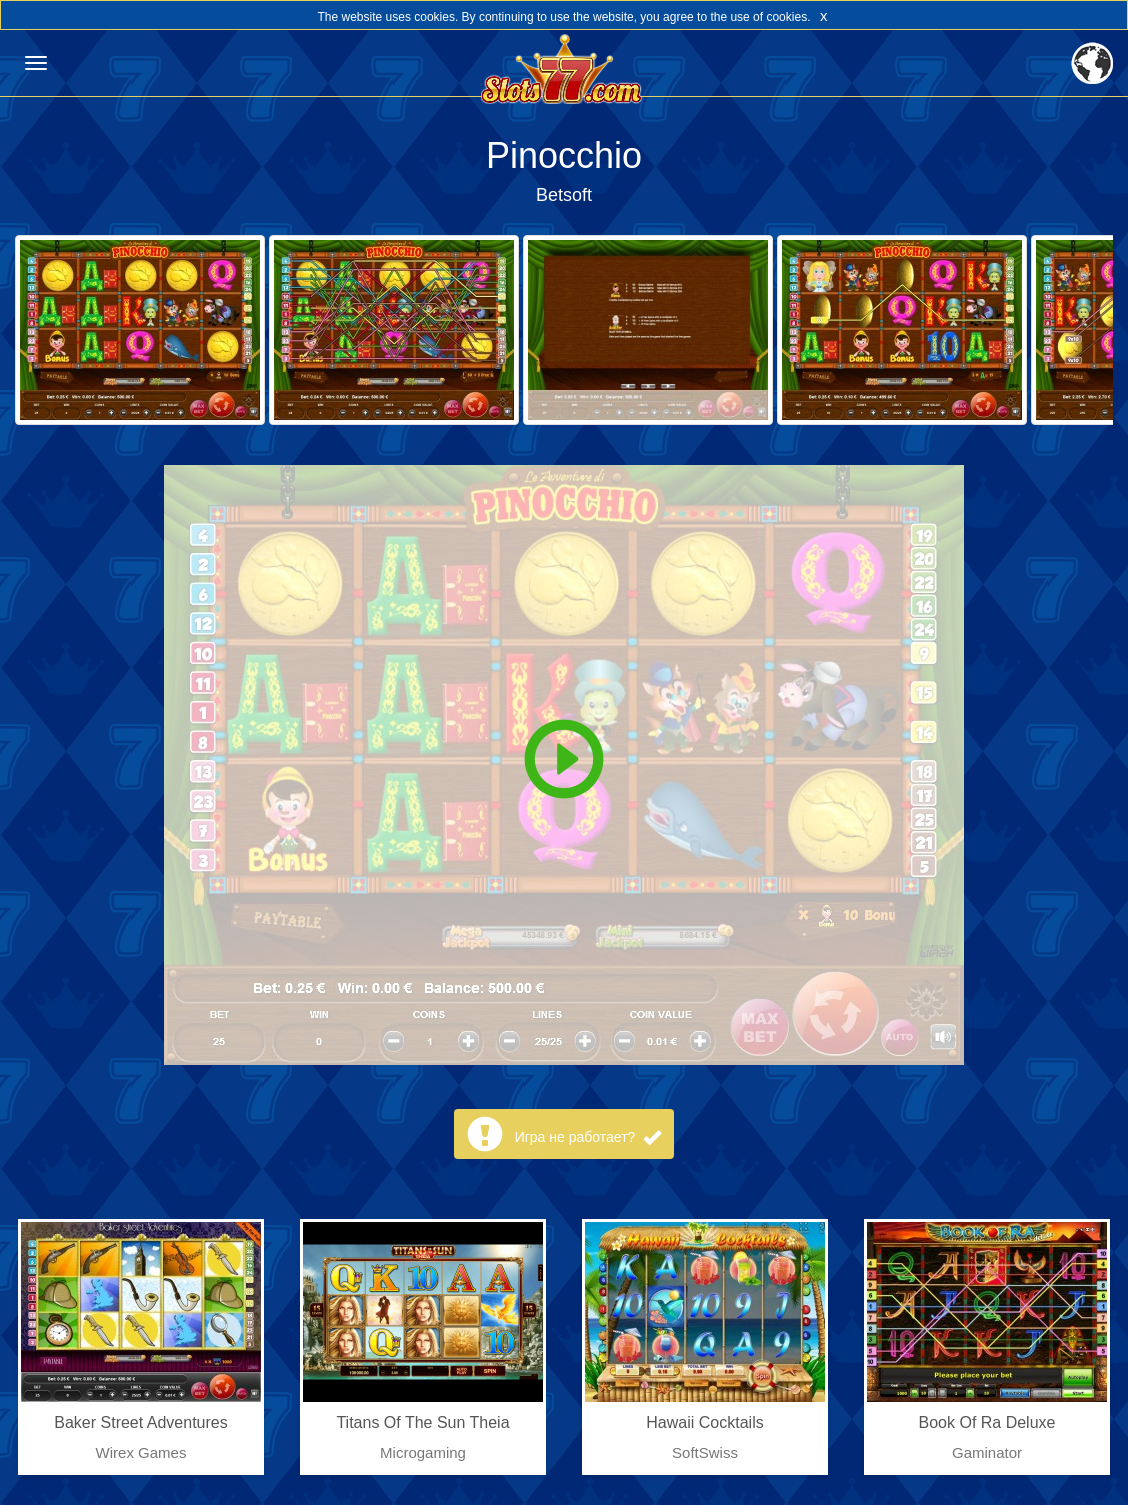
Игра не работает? (588, 1137)
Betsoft (564, 195)
